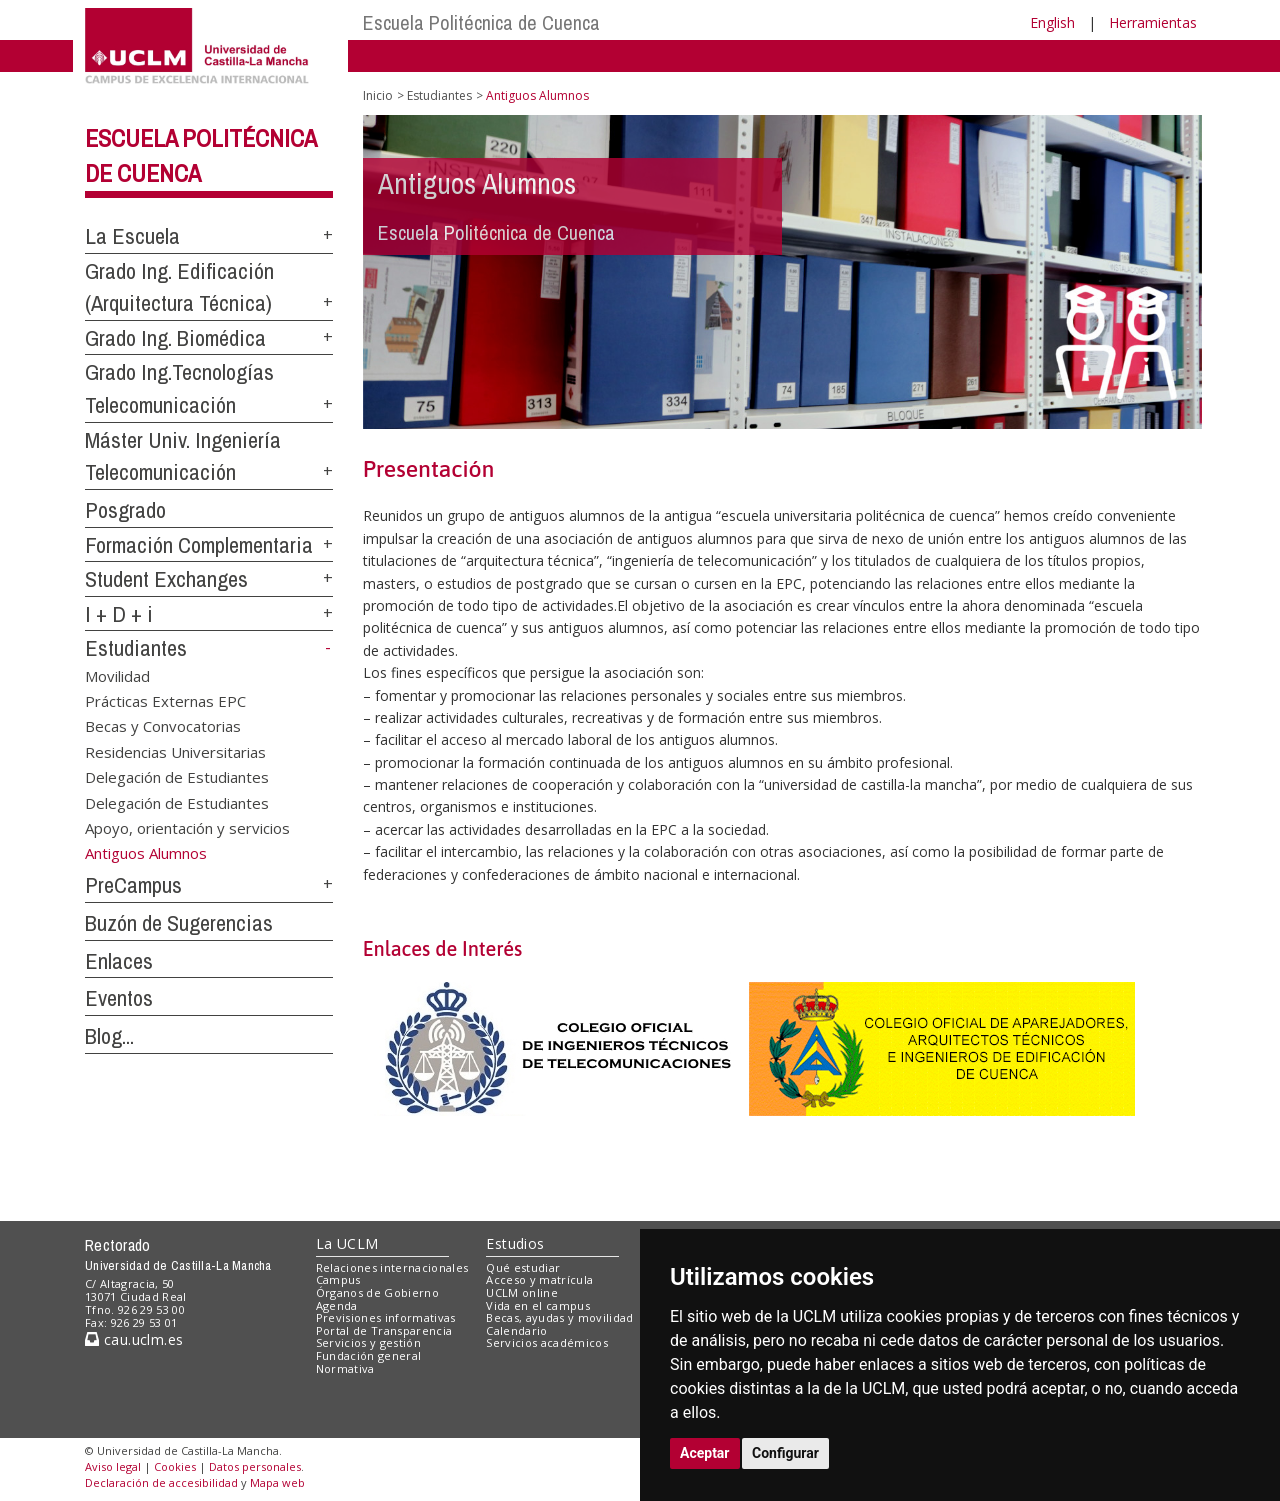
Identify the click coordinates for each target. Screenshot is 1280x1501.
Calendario (516, 1330)
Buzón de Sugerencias (179, 923)
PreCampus (133, 885)
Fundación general (369, 1355)
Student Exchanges (166, 579)
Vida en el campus (538, 1305)
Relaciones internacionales (392, 1267)
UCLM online (522, 1292)
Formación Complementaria (199, 545)
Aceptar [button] (705, 1453)
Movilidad (117, 675)
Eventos (119, 998)
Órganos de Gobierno (377, 1292)
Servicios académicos (547, 1342)
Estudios (515, 1243)
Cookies (175, 1466)
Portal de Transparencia (384, 1330)
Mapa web (277, 1482)
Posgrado (125, 510)
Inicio (378, 95)
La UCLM (347, 1243)
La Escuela (132, 236)
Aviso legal (113, 1466)
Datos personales (255, 1466)
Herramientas (1153, 22)
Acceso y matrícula (539, 1279)
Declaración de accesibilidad (161, 1482)
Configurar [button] (785, 1453)
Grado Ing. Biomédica (175, 338)
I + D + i (119, 614)
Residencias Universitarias (175, 751)
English (1052, 22)
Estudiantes (136, 648)
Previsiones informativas (386, 1317)
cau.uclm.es (134, 1339)
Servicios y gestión (368, 1342)
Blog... (109, 1036)
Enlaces (119, 961)
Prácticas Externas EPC (165, 701)
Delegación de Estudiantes (177, 777)
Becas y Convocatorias (163, 726)
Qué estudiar (523, 1267)
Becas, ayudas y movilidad (559, 1317)
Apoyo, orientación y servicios (187, 828)
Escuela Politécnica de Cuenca (481, 22)
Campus (338, 1279)
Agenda (337, 1305)
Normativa (345, 1368)
